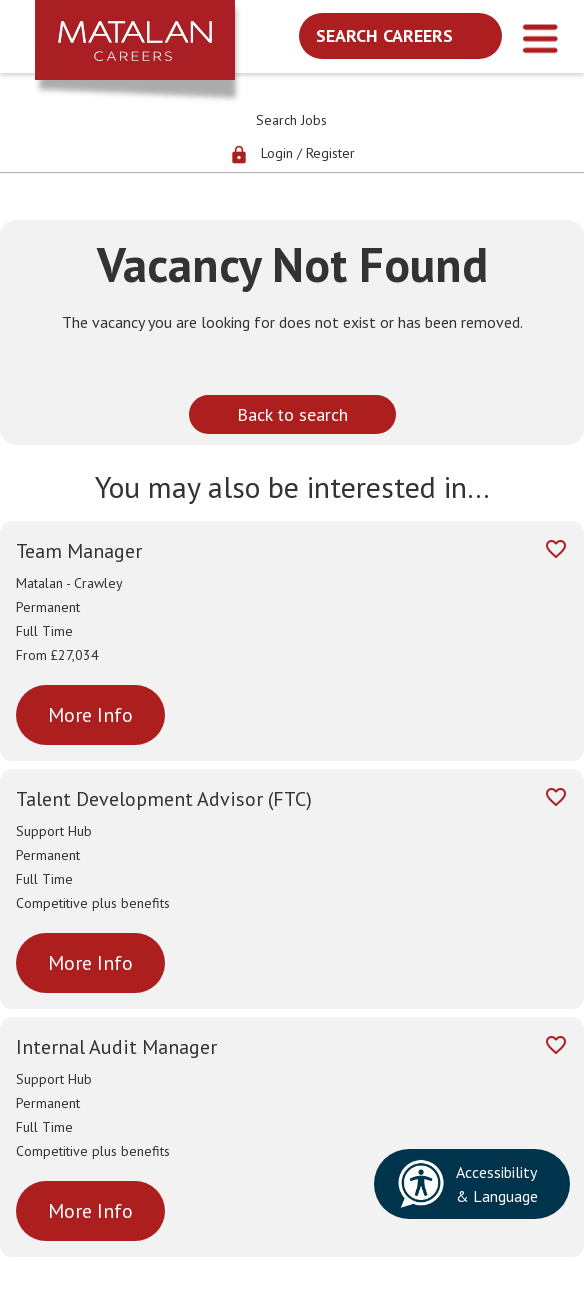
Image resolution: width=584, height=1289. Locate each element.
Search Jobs (291, 120)
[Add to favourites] (556, 552)
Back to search (292, 414)
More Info (90, 715)
